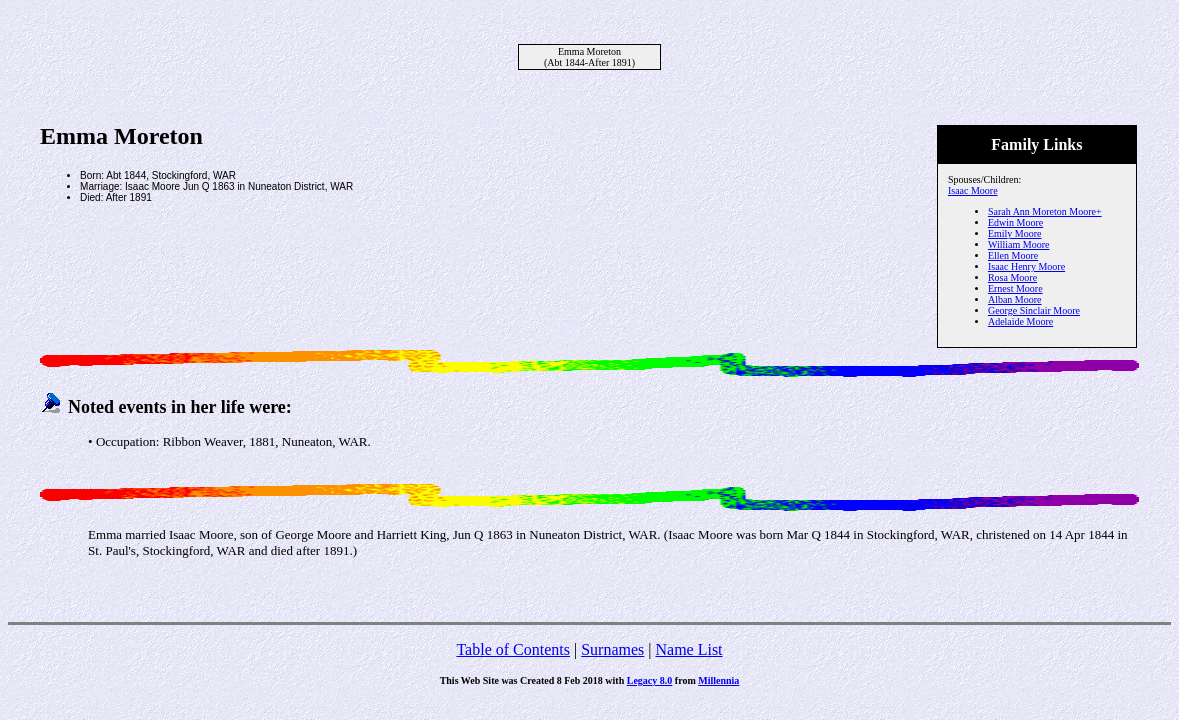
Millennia (718, 680)
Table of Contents (513, 649)
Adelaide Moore (1020, 321)
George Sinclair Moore (1034, 310)
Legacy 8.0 (650, 680)
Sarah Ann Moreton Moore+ (1045, 211)
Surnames (612, 649)
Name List (688, 649)
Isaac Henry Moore (1026, 266)
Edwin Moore (1015, 222)
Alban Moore (1015, 299)
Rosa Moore (1012, 277)
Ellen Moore (1013, 255)
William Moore (1019, 244)
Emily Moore (1015, 233)
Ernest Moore (1015, 288)
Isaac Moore (973, 190)
